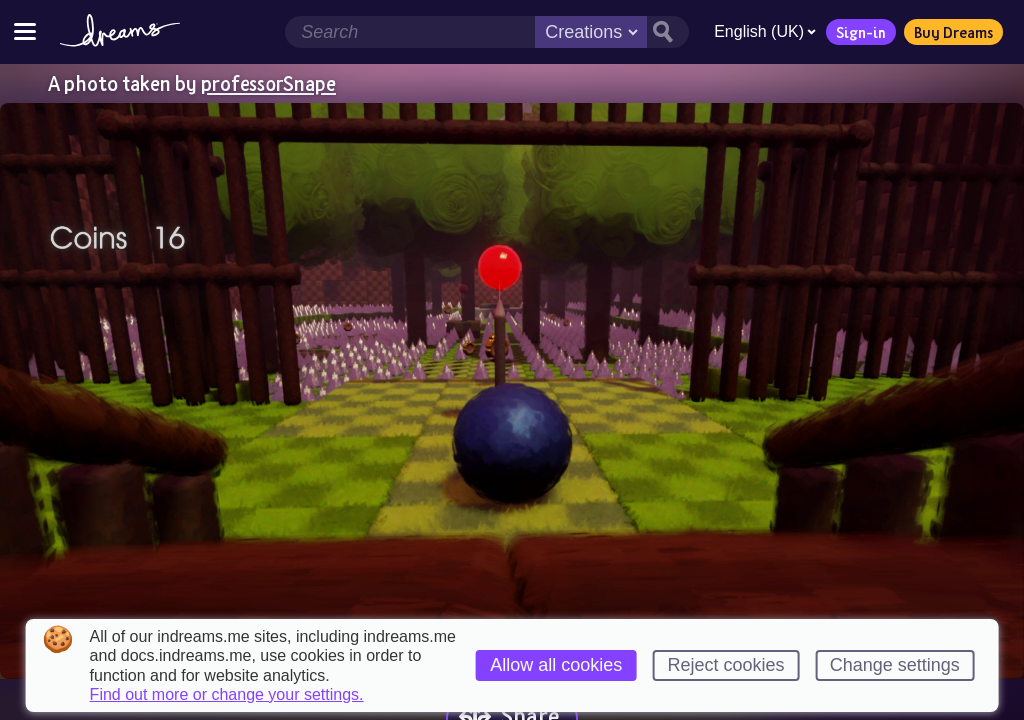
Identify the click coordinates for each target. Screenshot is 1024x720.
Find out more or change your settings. (227, 695)
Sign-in (861, 32)
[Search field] (410, 32)
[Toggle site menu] (25, 31)
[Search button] (668, 32)
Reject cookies (725, 665)
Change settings (895, 665)
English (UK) (765, 31)
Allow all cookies (556, 665)
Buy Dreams (953, 32)
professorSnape (268, 83)
